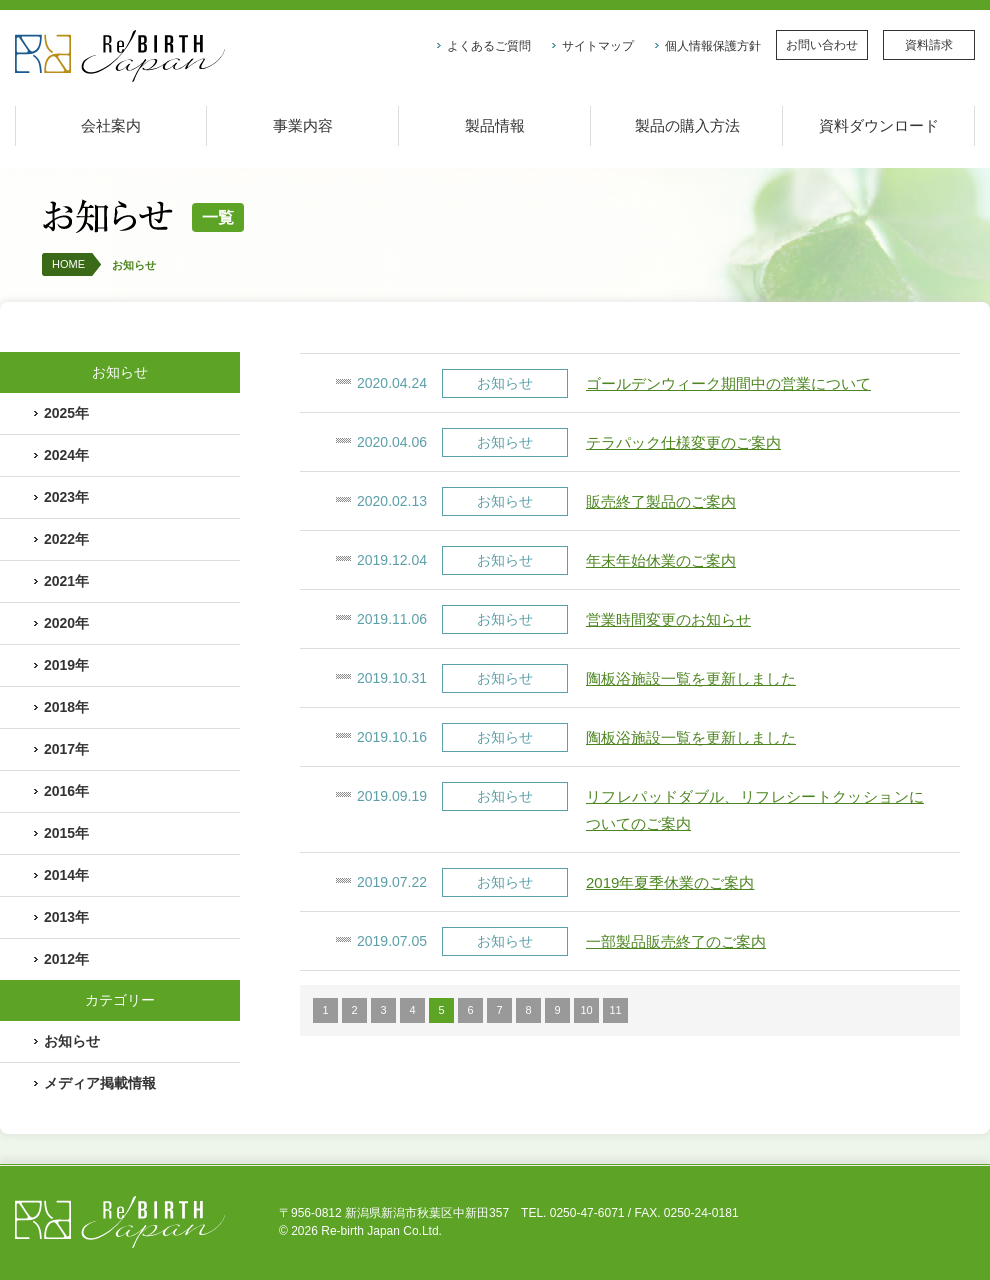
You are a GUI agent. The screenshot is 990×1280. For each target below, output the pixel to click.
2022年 (66, 539)
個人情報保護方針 (713, 46)
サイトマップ (598, 46)
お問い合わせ (822, 45)
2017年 (66, 749)
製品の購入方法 (687, 125)
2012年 (66, 959)
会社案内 (111, 125)
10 (586, 1010)
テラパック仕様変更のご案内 (683, 442)
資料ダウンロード (879, 125)
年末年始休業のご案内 (661, 560)
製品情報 (495, 125)
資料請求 (929, 45)
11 (615, 1010)
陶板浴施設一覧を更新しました (691, 678)
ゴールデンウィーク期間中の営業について (728, 383)
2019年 (66, 665)
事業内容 (303, 125)
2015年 (66, 833)
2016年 (66, 791)
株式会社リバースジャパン (120, 57)
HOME (68, 264)
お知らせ (134, 265)
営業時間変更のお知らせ (668, 619)
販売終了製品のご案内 (661, 501)
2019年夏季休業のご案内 (670, 882)
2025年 (66, 413)
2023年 (66, 497)
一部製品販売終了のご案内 (676, 941)
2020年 (66, 623)
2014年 (66, 875)
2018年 (66, 707)
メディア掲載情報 (100, 1083)
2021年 (66, 581)
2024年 (66, 455)
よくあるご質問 (489, 46)
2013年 (66, 917)
